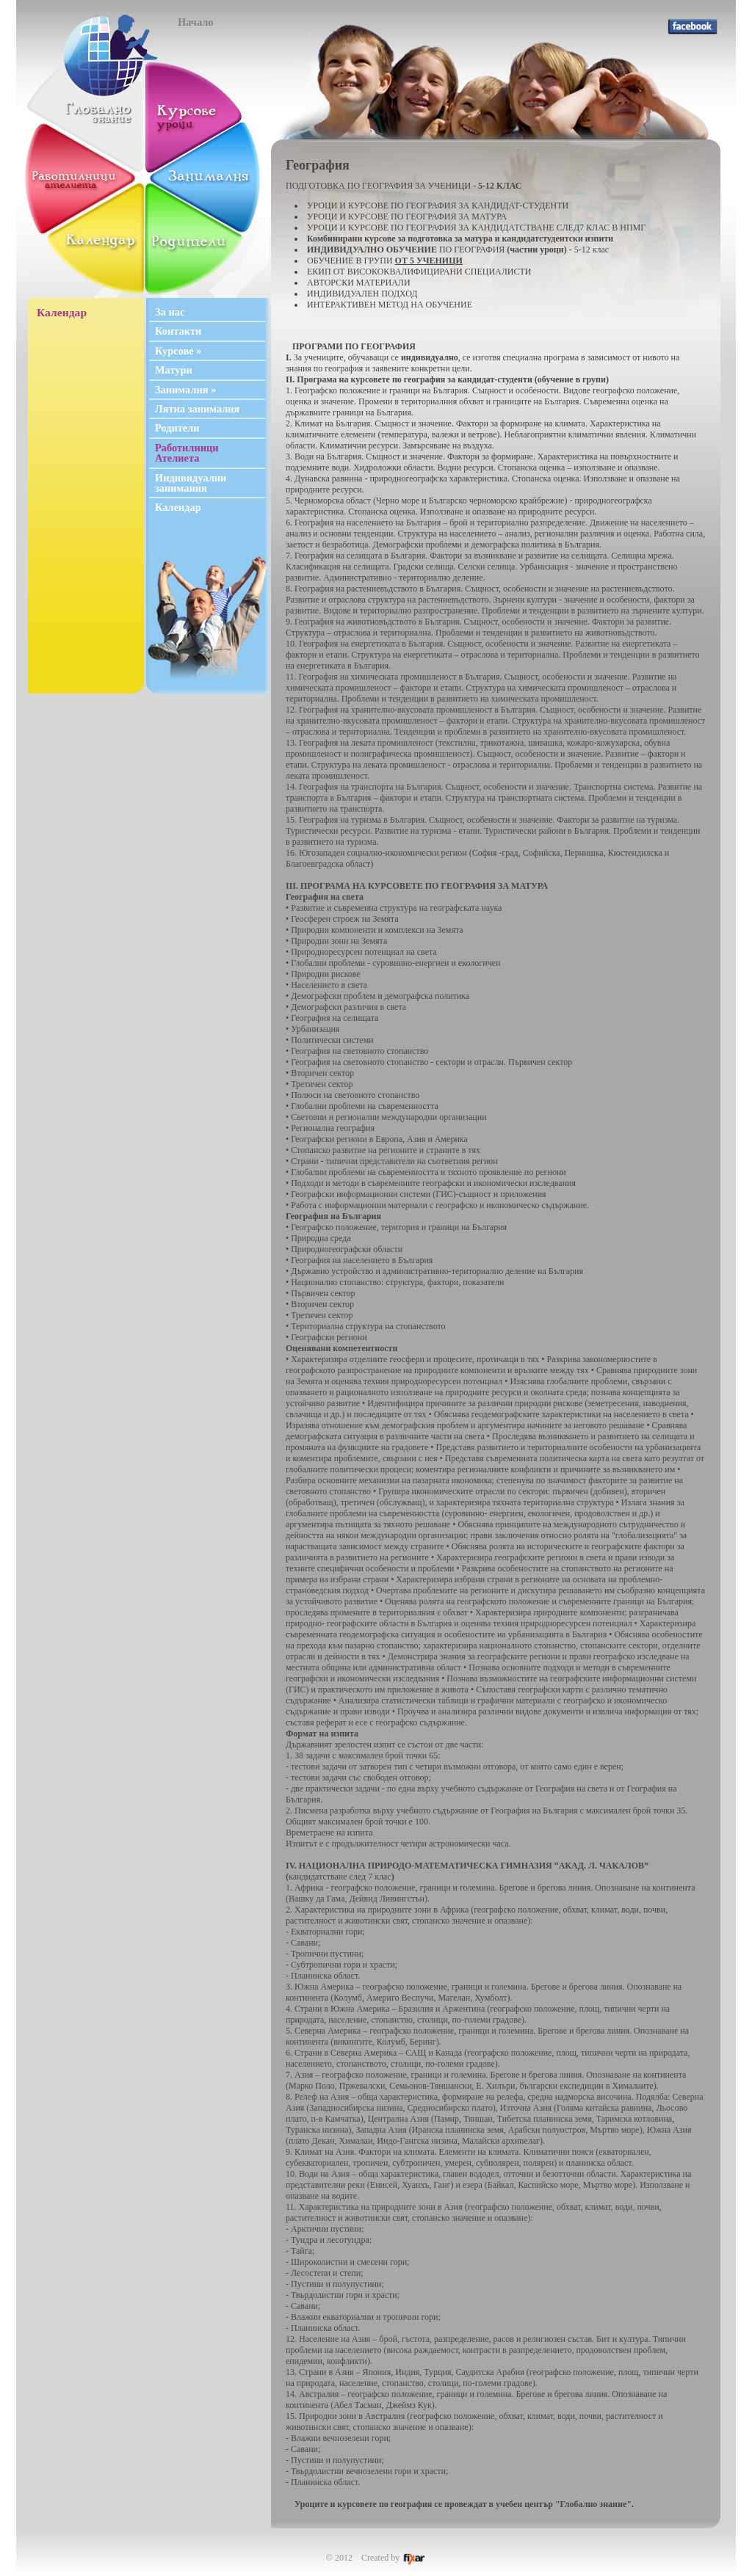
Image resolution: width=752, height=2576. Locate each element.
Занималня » (185, 390)
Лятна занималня (197, 409)
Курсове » (178, 351)
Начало (196, 22)
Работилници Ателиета (187, 453)
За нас (169, 312)
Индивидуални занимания (190, 483)
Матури (173, 370)
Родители (177, 428)
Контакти (178, 331)
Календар (178, 507)
